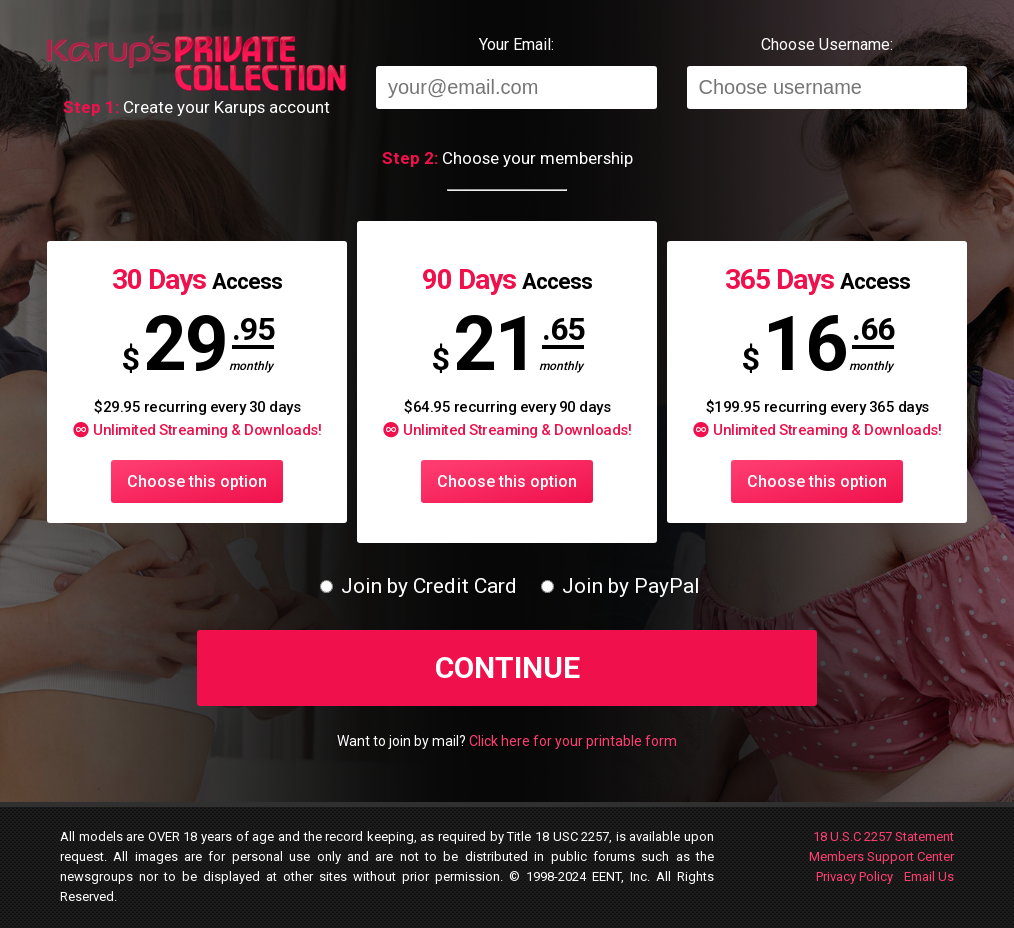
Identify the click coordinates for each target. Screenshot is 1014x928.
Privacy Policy (854, 876)
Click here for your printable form (573, 741)
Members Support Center (881, 856)
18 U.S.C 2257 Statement (883, 836)
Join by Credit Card (418, 586)
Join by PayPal (620, 586)
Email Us (929, 876)
